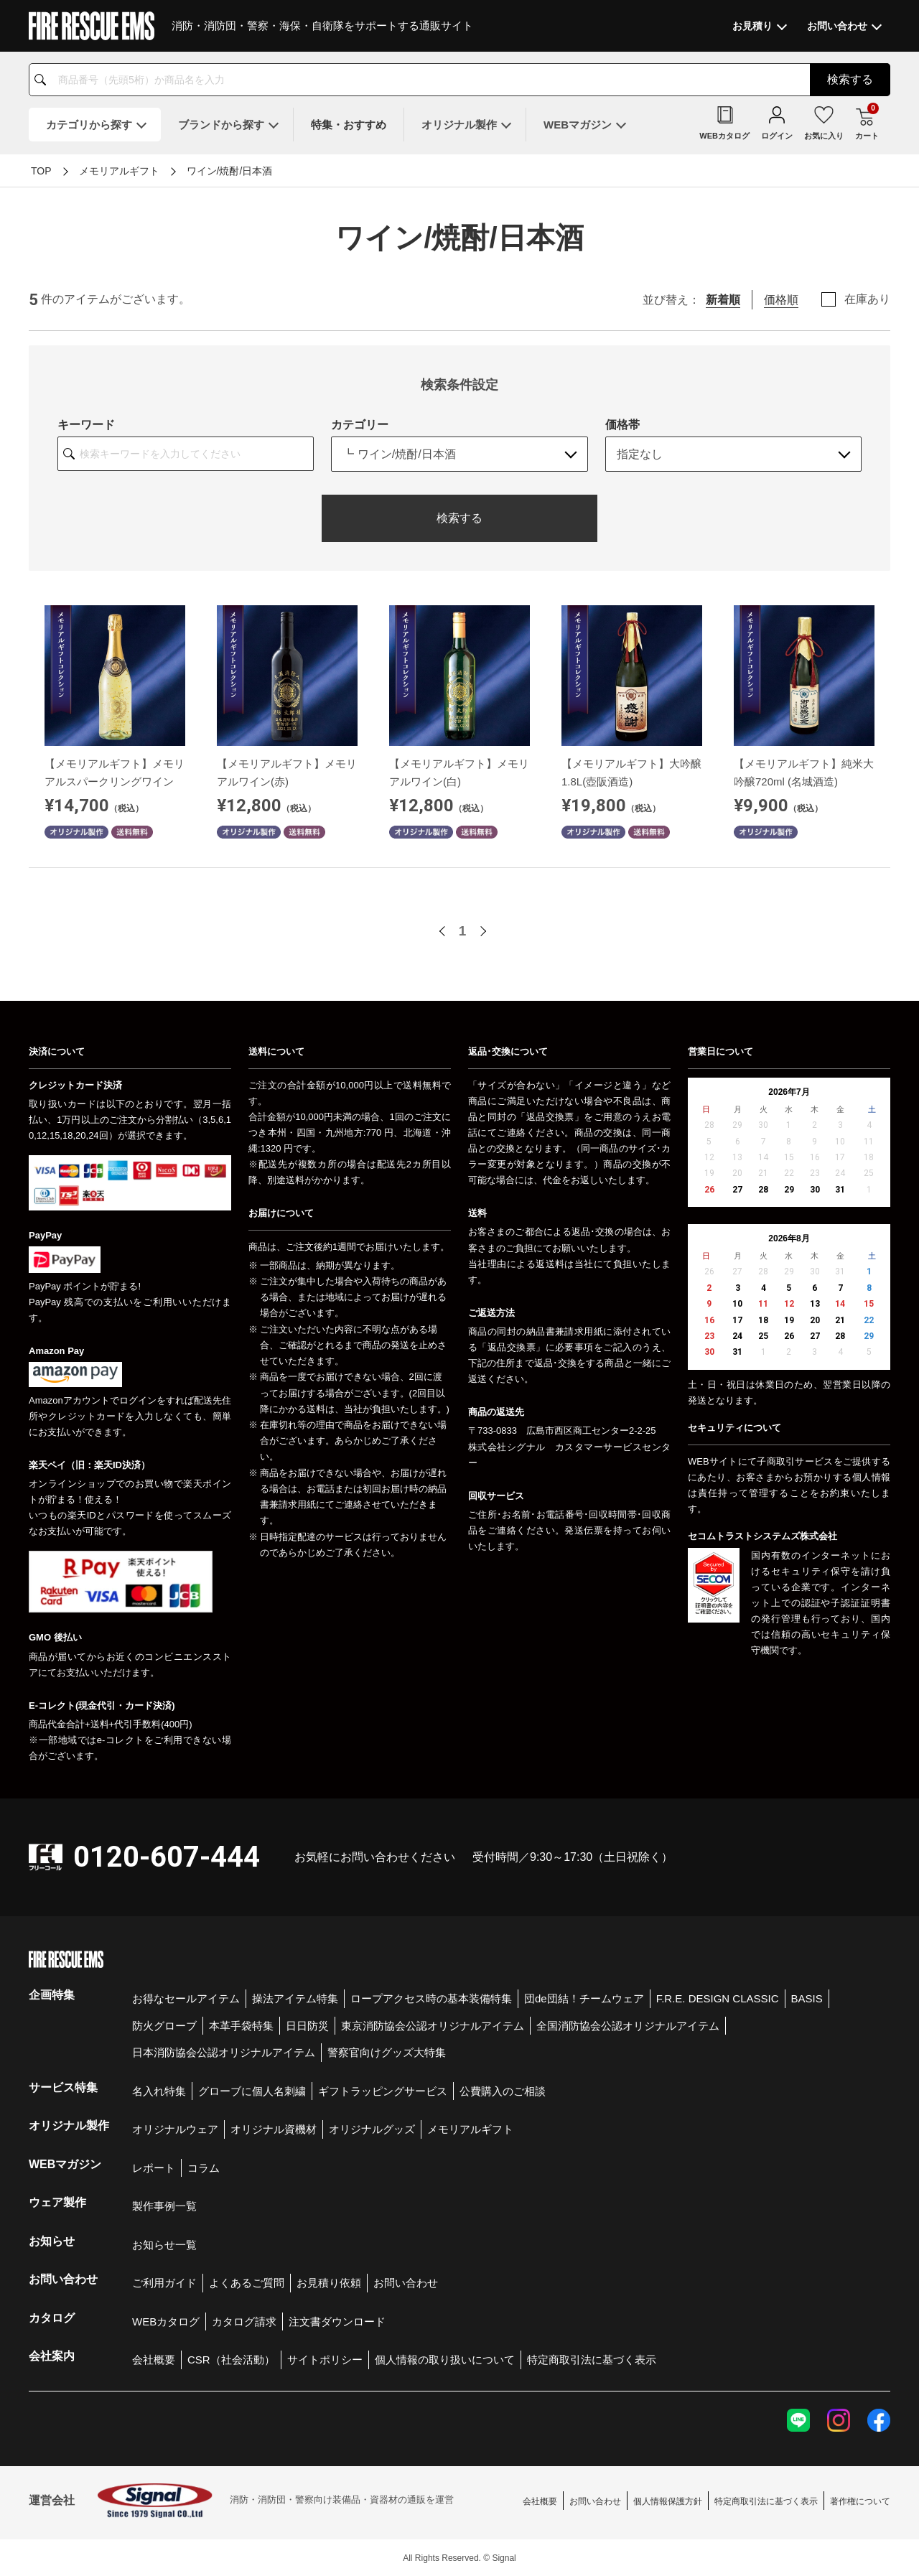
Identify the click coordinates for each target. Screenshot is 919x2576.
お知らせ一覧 (164, 2245)
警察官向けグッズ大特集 (386, 2052)
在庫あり (867, 299)
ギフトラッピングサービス (382, 2091)
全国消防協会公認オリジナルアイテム (627, 2026)
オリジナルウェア (175, 2129)
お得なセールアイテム (186, 1998)
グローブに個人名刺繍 (252, 2091)
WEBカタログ (166, 2321)
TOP (41, 171)
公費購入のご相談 (503, 2091)
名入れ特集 (159, 2091)
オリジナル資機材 (273, 2129)
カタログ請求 (244, 2321)
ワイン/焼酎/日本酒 (230, 171)
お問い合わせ (405, 2283)
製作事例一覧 (164, 2206)
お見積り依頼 (329, 2283)
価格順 (781, 300)
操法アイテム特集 (295, 1998)
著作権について (860, 2501)
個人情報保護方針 (667, 2501)
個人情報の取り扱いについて (445, 2359)
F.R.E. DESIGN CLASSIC (717, 1998)
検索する (459, 518)
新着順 (723, 300)
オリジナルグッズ (372, 2129)
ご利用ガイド (164, 2283)
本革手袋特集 (241, 2026)
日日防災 (307, 2026)
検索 (850, 79)
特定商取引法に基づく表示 (591, 2359)
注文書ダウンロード (337, 2321)
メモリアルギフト (119, 171)
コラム (203, 2168)
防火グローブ (164, 2026)
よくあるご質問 (246, 2283)
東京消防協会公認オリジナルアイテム (432, 2026)
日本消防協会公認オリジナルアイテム (223, 2052)
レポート (153, 2168)
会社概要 (153, 2359)
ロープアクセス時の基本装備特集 (431, 1998)
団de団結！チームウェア (584, 1998)
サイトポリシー (325, 2359)
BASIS (807, 1998)
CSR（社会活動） (231, 2359)
